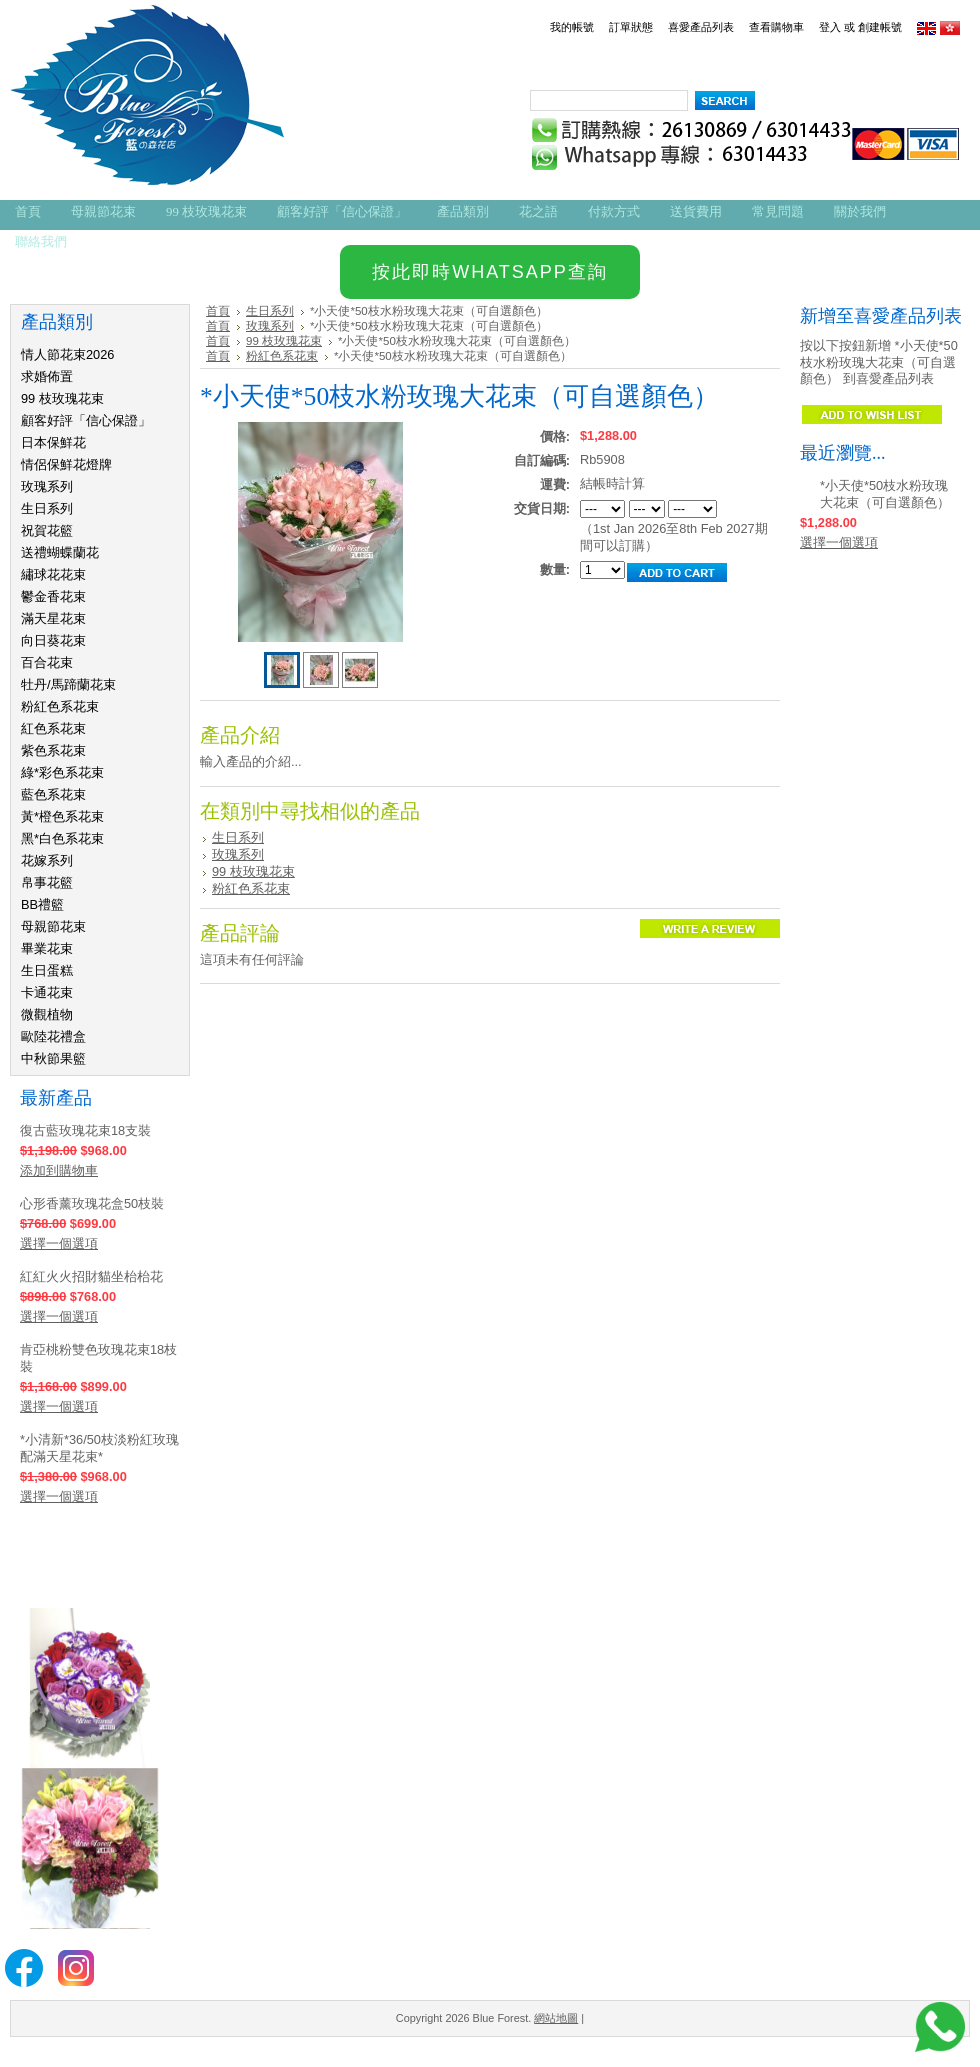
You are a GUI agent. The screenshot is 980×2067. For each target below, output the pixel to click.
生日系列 (47, 508)
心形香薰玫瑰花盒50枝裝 (92, 1203)
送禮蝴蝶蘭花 (60, 552)
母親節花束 (53, 926)
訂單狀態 (631, 27)
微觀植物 (47, 1014)
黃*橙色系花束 (62, 816)
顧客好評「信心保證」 (86, 420)
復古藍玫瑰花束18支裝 (85, 1130)
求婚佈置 (47, 376)
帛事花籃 (47, 882)
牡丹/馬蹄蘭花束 (68, 684)
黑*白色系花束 (62, 838)
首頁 (218, 311)
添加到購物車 (59, 1170)
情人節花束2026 (67, 354)
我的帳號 (572, 27)
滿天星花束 (53, 618)
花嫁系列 (47, 860)
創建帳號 (880, 27)
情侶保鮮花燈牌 (66, 464)
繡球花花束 (53, 574)
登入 (830, 27)
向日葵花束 (53, 640)
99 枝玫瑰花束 (62, 398)
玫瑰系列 (47, 486)
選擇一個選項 (59, 1243)
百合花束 (47, 662)
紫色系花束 (53, 750)
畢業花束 (47, 948)
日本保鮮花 (53, 442)
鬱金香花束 (53, 596)
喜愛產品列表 (701, 27)
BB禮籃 (42, 904)
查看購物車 (776, 27)
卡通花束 (47, 992)
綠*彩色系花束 (62, 772)
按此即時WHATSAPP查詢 (490, 272)
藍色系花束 (53, 794)
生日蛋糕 (47, 970)
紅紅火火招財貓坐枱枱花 (91, 1276)
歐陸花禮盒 (53, 1036)
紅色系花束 (53, 728)
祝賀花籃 (47, 530)
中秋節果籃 (53, 1058)
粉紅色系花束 (60, 706)
